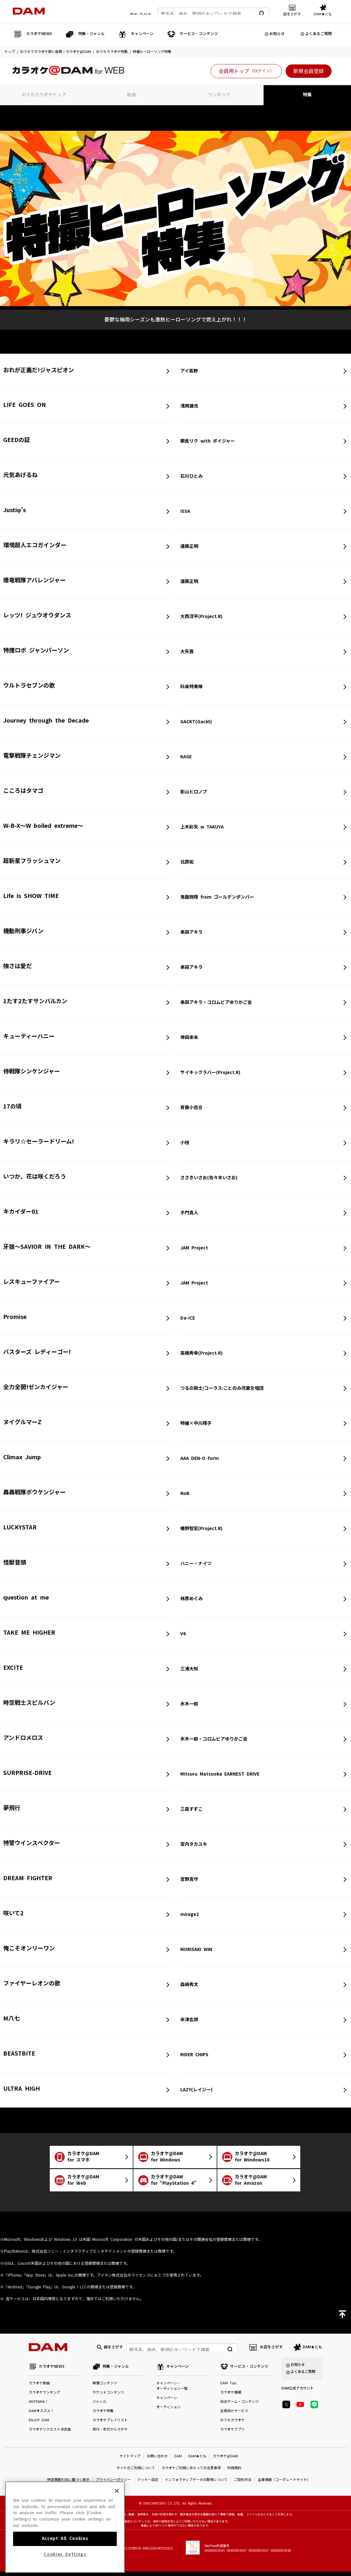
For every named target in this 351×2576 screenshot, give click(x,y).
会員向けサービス (234, 2415)
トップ (9, 52)
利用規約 (234, 2472)
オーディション (168, 2411)
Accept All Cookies (65, 2537)
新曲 (131, 94)
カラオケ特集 (103, 2415)
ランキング (219, 94)
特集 (307, 94)
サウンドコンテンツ (108, 2397)
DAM (178, 2460)
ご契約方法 (242, 2484)
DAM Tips (228, 2387)
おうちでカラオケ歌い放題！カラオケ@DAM (55, 52)
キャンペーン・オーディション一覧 (172, 2390)
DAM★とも (312, 2349)
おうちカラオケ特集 (112, 52)
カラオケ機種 (230, 2397)
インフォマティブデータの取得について (196, 2484)
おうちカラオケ (232, 2424)
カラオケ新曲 (39, 2387)
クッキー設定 (147, 2484)
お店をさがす (271, 2349)
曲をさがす (141, 12)
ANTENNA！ (39, 2406)
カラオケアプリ (232, 2434)
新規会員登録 (308, 71)
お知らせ (277, 34)
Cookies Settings (65, 2552)
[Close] (117, 2489)
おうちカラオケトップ (43, 94)
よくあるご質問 (318, 34)
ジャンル (99, 2406)
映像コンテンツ (105, 2387)
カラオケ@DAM (225, 2460)
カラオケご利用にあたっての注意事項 (191, 2472)
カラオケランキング (44, 2397)
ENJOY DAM (39, 2424)
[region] (65, 2525)
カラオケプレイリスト (110, 2424)
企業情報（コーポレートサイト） (284, 2484)
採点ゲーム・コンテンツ (239, 2406)
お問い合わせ (157, 2460)
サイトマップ (129, 2460)
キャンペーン (166, 2402)
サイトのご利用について (135, 2472)
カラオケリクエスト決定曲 (50, 2434)
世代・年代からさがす (110, 2434)
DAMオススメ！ (41, 2415)
